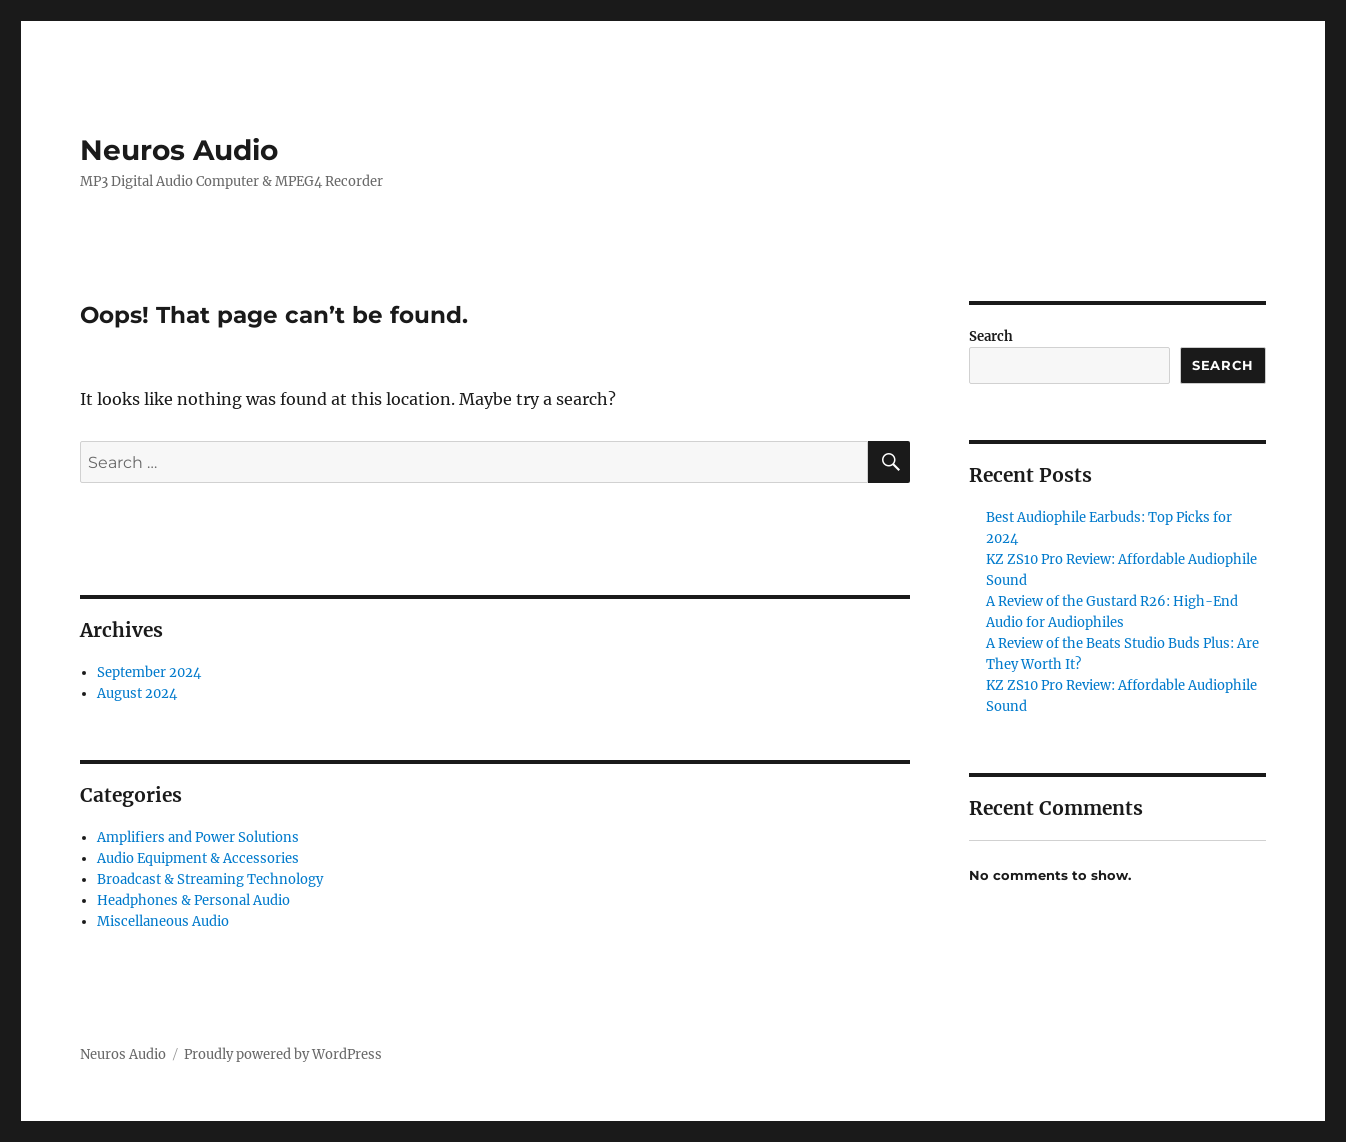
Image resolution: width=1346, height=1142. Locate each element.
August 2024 (137, 693)
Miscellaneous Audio (163, 921)
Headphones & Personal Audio (193, 900)
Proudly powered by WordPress (283, 1054)
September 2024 (149, 672)
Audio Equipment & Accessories (198, 858)
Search (991, 336)
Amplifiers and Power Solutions (198, 837)
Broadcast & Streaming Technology (210, 879)
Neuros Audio (179, 150)
